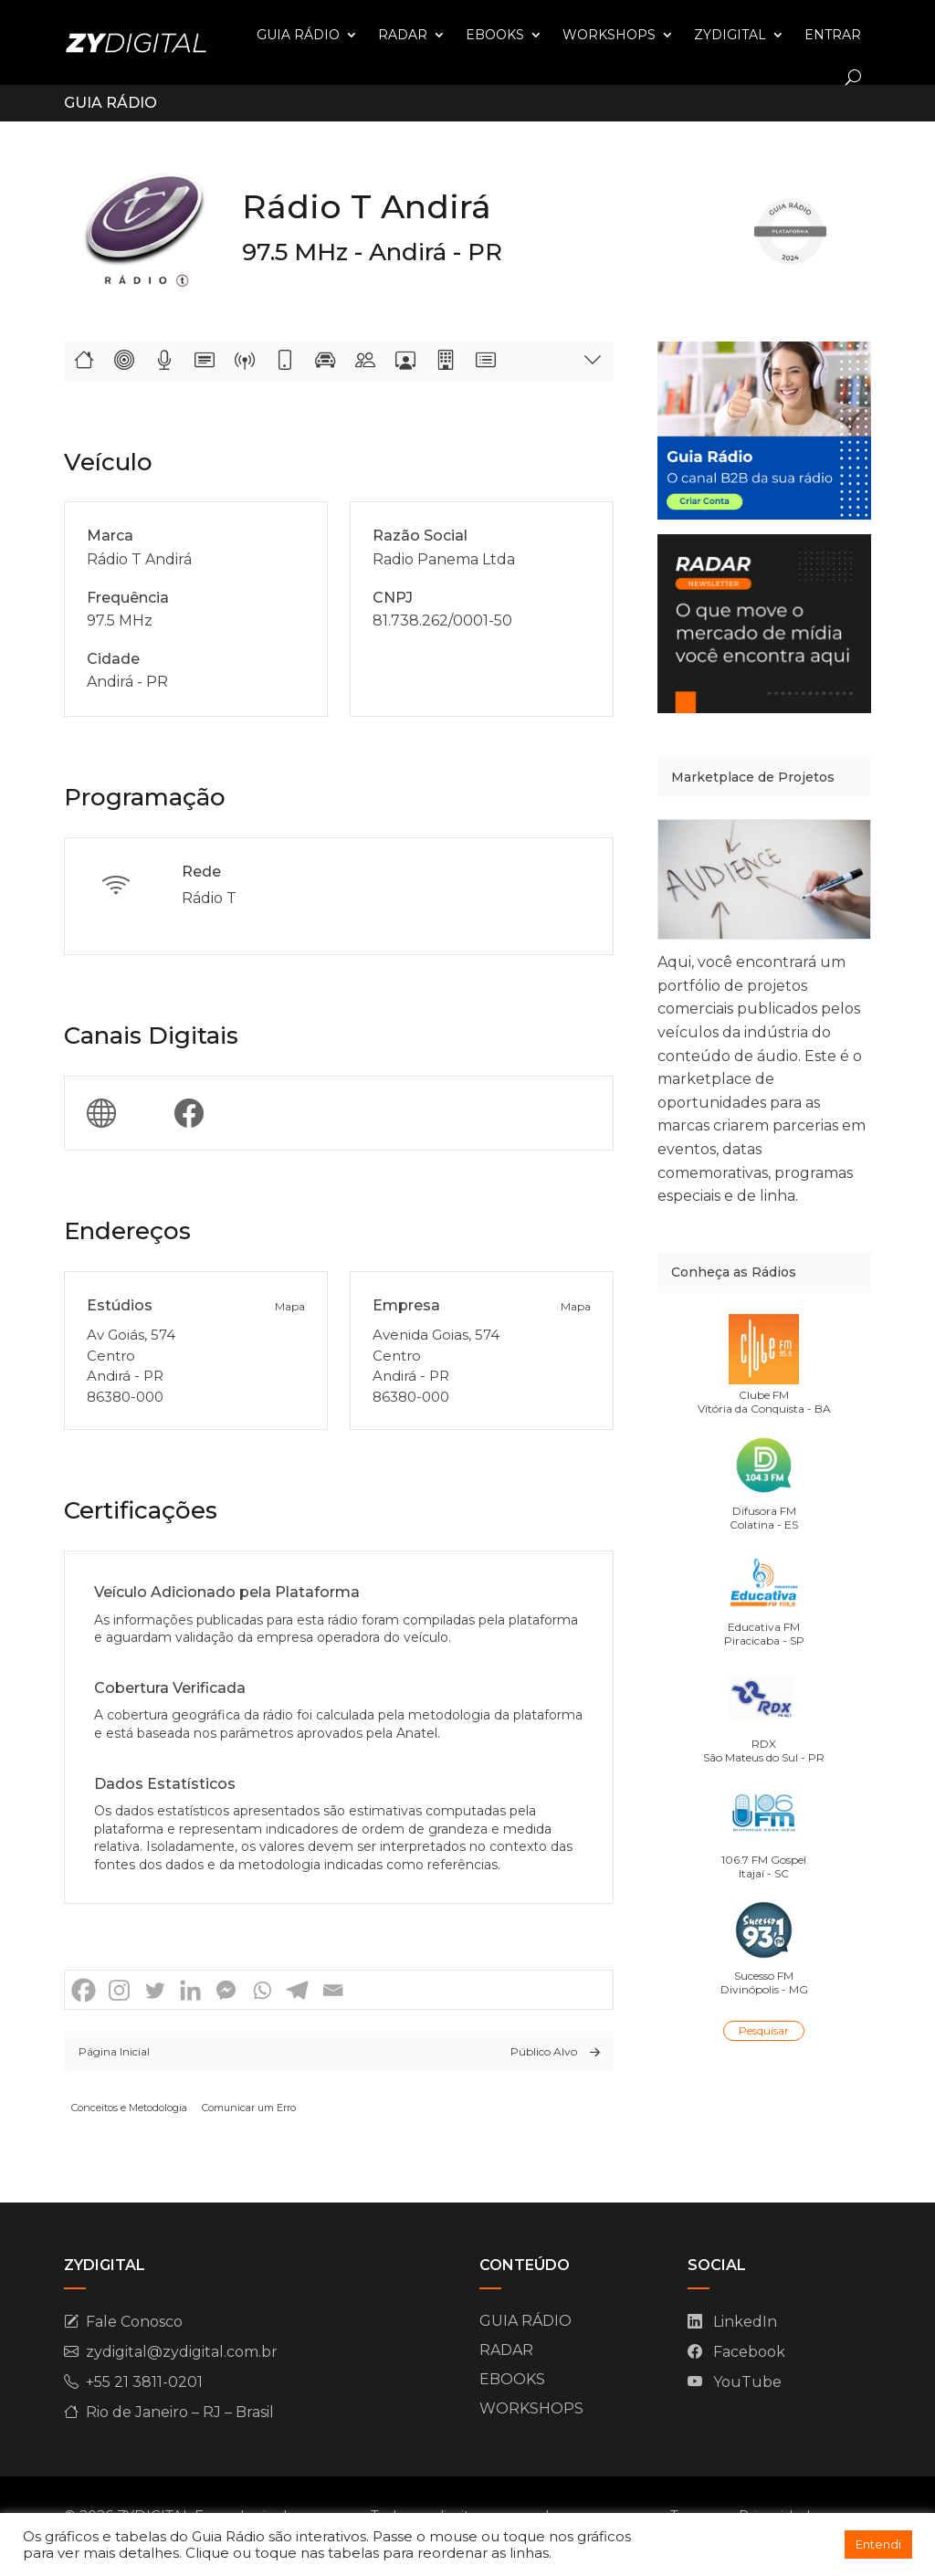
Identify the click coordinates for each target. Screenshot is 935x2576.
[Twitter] (155, 1990)
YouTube (747, 2382)
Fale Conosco (134, 2321)
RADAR (402, 34)
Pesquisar (764, 2030)
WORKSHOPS (609, 34)
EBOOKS (495, 34)
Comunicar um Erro (249, 2107)
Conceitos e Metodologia (129, 2107)
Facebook (749, 2351)
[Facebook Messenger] (226, 1990)
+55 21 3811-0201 (144, 2382)
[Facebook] (84, 1990)
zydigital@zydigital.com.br (182, 2351)
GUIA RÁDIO (298, 34)
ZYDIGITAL (730, 34)
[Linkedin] (190, 1990)
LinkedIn (745, 2321)
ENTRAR (832, 34)
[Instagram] (119, 1990)
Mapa (290, 1306)
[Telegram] (297, 1990)
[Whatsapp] (262, 1990)
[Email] (333, 1990)
